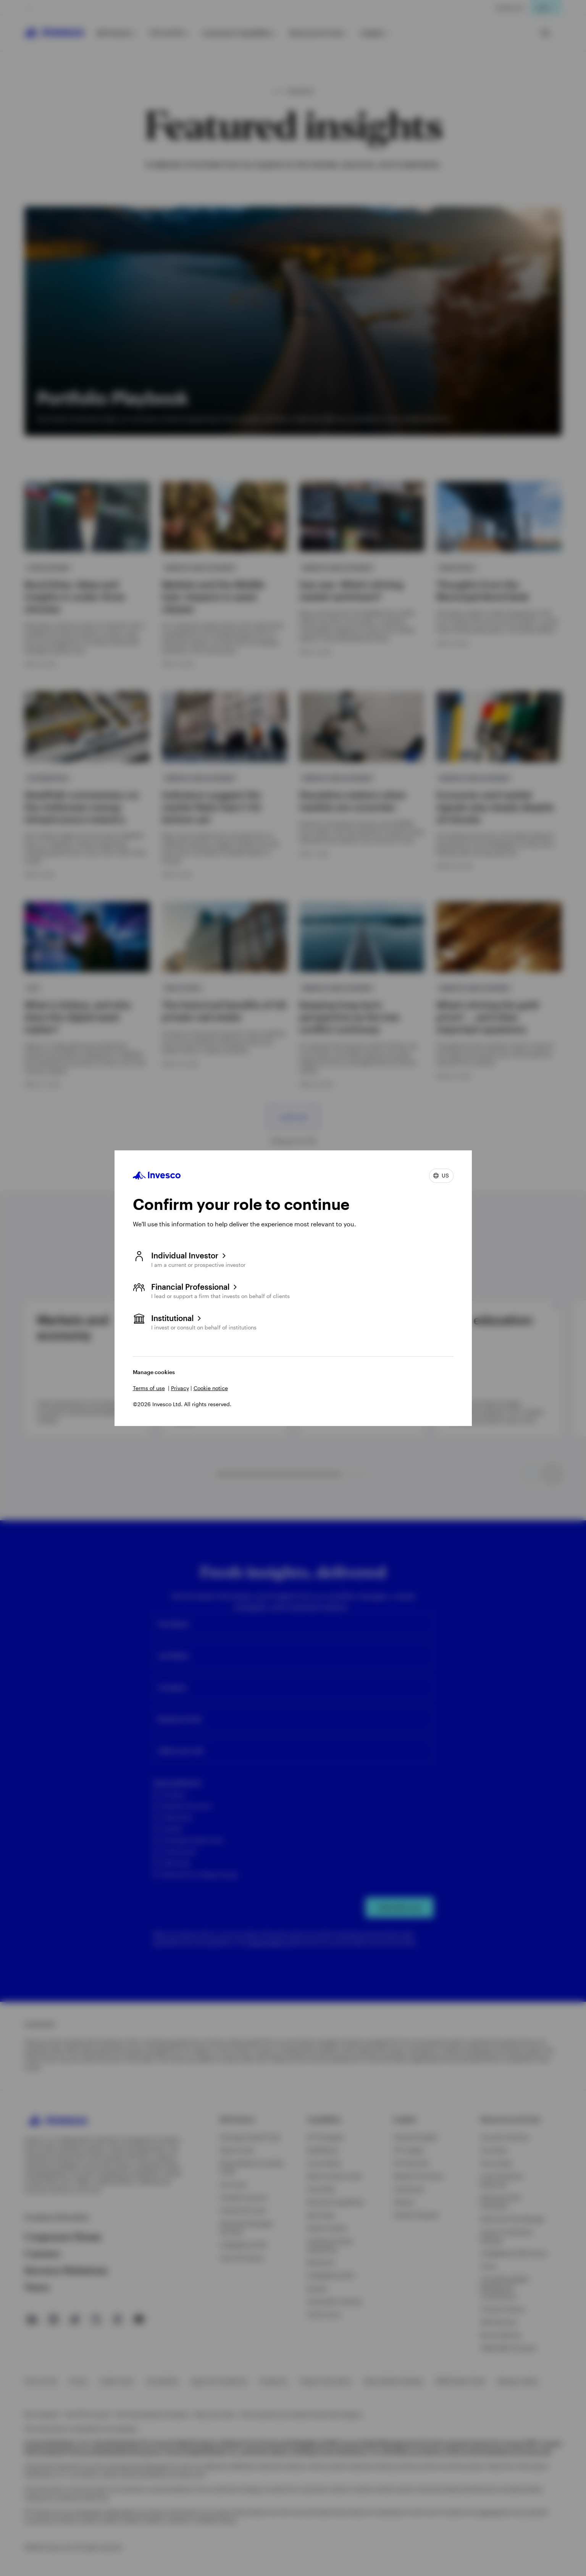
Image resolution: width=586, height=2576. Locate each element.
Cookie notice (211, 1388)
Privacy (180, 1388)
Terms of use (149, 1388)
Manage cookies (154, 1372)
